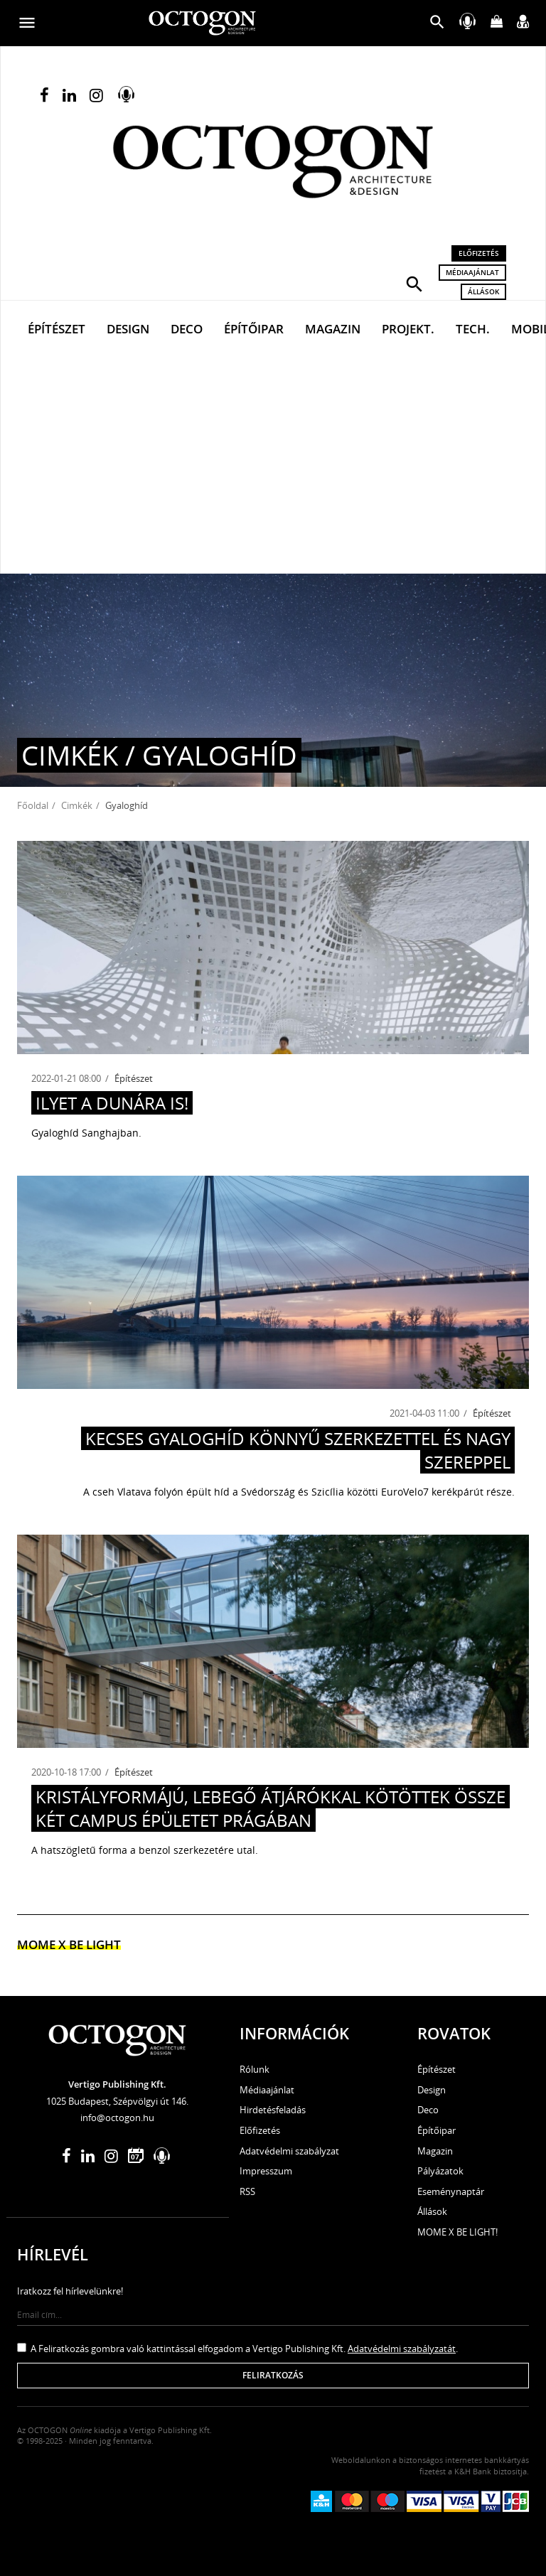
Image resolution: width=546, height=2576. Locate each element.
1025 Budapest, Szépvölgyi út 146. (117, 2101)
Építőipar (254, 329)
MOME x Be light (69, 1944)
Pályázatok (440, 2170)
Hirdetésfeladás (273, 2109)
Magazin (332, 329)
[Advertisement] (273, 467)
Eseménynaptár (450, 2191)
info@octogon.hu (117, 2117)
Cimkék (76, 805)
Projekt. (408, 329)
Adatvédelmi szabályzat (289, 2151)
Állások (483, 291)
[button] (414, 283)
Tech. (473, 329)
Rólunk (254, 2069)
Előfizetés (479, 253)
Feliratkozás (273, 2375)
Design (128, 329)
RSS (247, 2191)
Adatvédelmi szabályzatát (402, 2348)
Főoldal (32, 805)
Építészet (56, 329)
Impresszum (266, 2170)
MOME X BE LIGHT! (457, 2232)
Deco (187, 329)
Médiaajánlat (472, 272)
